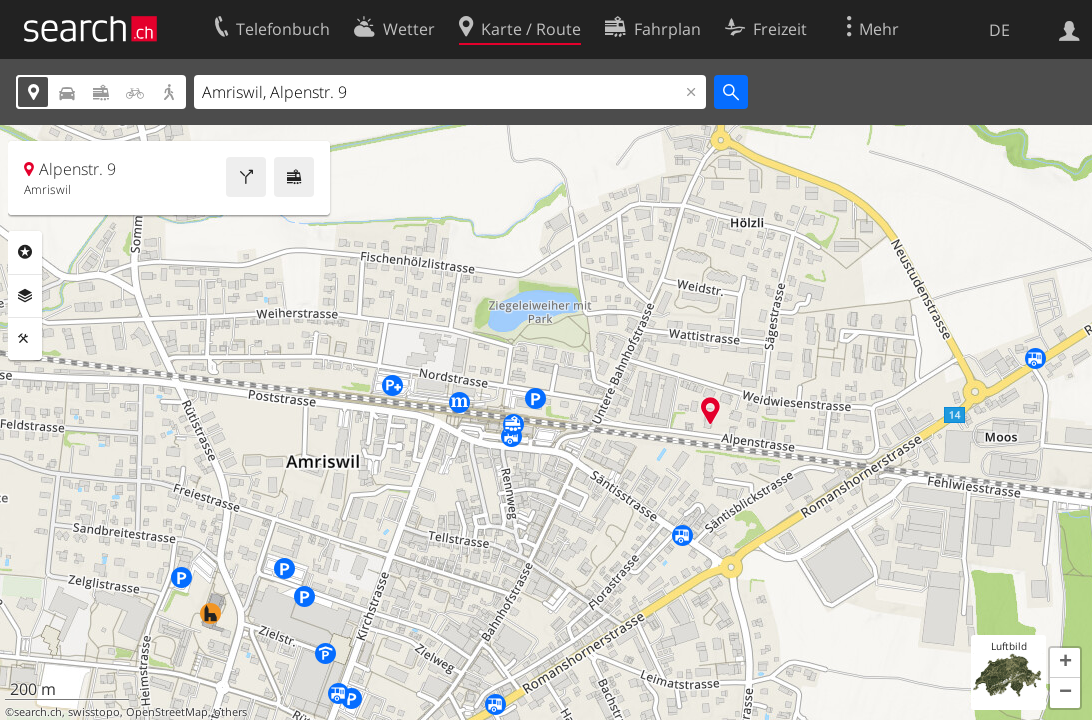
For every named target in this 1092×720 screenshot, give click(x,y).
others (230, 712)
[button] (1065, 663)
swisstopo (94, 712)
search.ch (38, 712)
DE (999, 30)
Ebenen (25, 296)
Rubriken (25, 252)
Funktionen (25, 339)
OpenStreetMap (167, 712)
